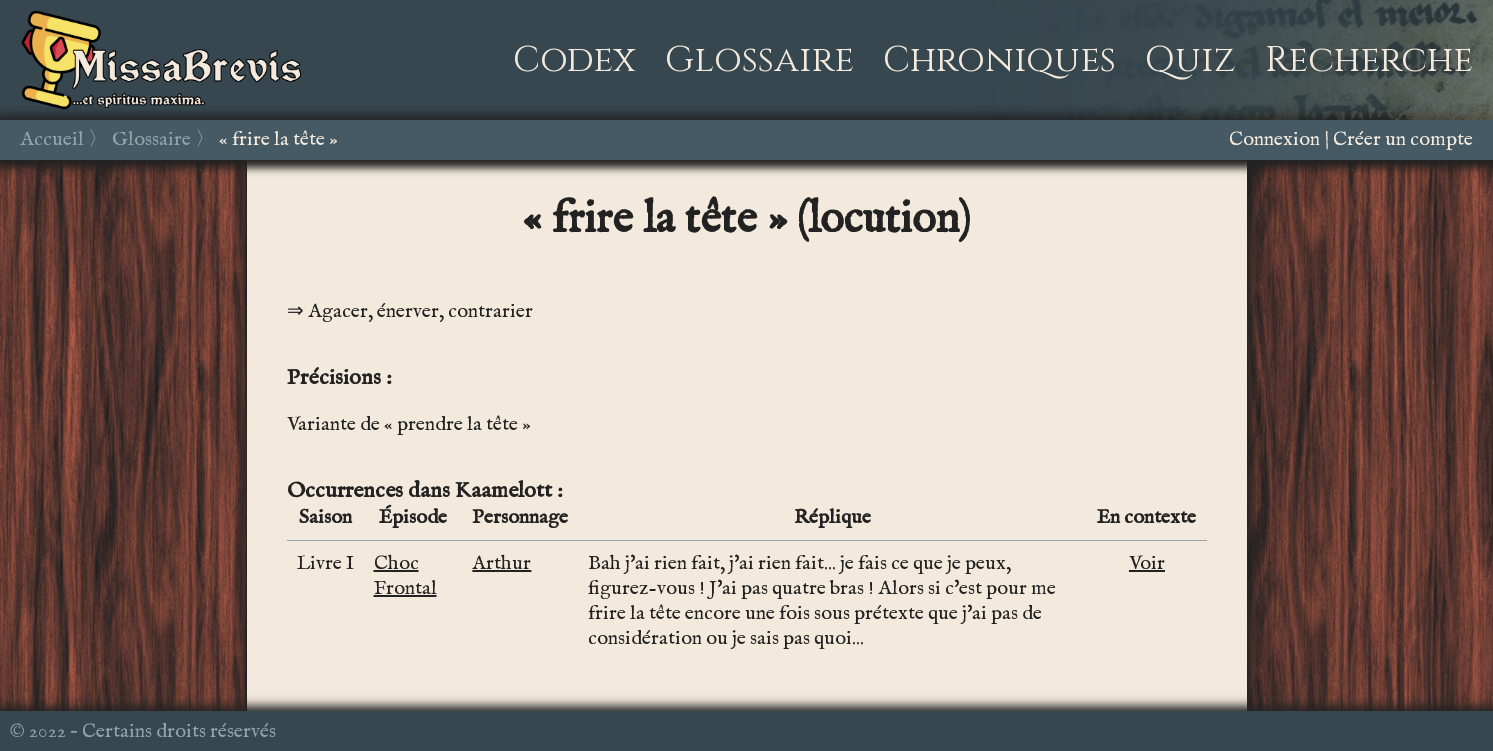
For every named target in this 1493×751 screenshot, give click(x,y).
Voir (1147, 563)
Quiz (1190, 60)
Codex (574, 60)
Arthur (501, 563)
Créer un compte (1403, 139)
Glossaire (759, 60)
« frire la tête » (278, 139)
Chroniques (999, 60)
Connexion (1274, 139)
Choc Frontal (405, 576)
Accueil (52, 139)
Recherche (1369, 60)
